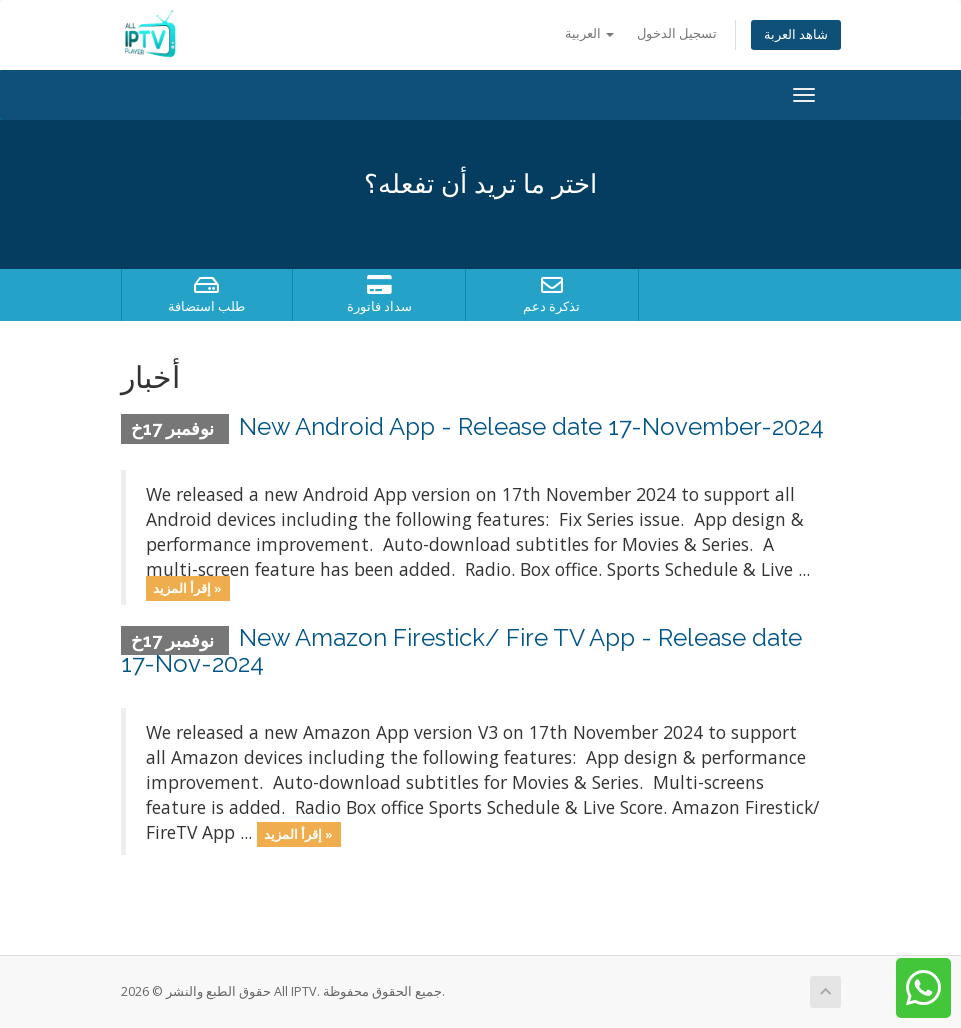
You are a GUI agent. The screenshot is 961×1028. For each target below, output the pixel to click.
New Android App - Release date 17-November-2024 (531, 426)
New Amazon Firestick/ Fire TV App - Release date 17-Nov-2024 (462, 650)
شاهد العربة (796, 34)
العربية (589, 33)
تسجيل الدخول (677, 33)
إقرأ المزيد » (187, 588)
